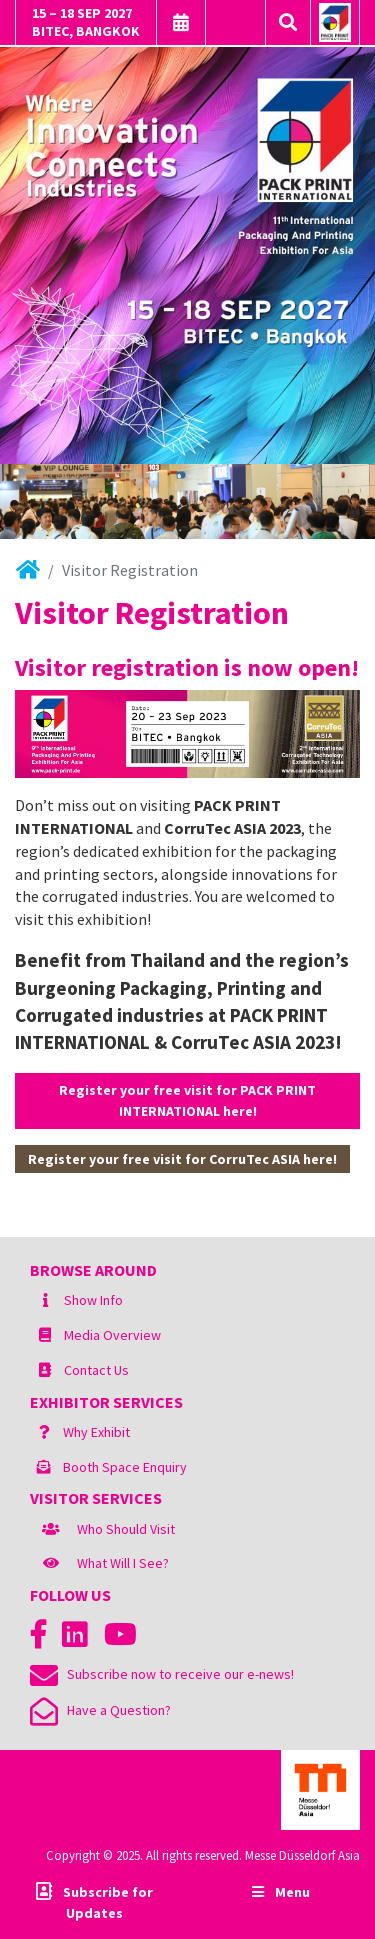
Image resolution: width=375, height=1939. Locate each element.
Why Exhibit (96, 1432)
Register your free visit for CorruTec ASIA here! (182, 1159)
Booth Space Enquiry (125, 1467)
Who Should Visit (126, 1529)
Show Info (93, 1300)
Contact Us (96, 1370)
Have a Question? (100, 1710)
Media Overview (112, 1335)
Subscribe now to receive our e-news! (162, 1674)
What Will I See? (123, 1563)
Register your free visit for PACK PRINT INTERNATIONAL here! (187, 1100)
